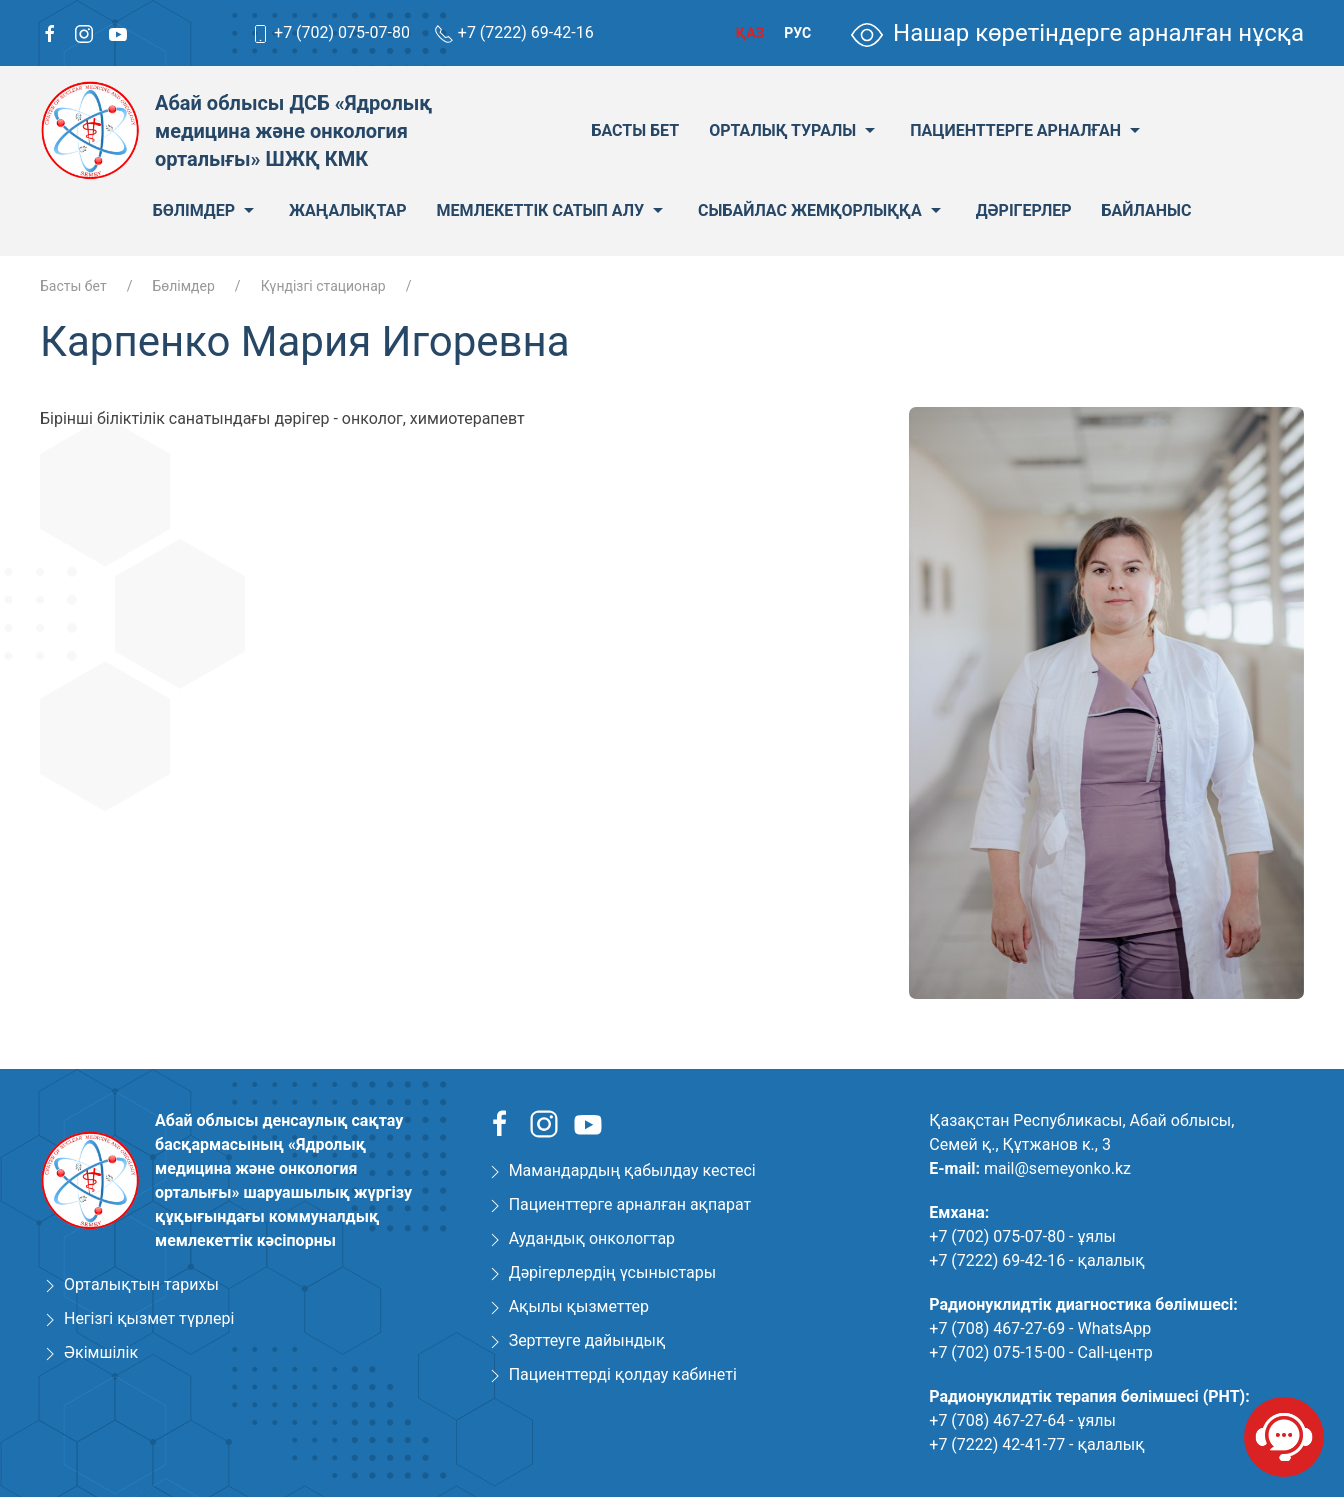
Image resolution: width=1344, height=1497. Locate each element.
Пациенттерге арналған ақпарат (630, 1204)
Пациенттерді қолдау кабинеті (623, 1374)
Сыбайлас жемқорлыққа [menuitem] (822, 211)
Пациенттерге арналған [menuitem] (1027, 131)
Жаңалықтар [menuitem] (347, 210)
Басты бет (73, 286)
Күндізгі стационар (323, 286)
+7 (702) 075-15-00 (997, 1352)
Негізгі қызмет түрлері (149, 1318)
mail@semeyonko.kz (1057, 1168)
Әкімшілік (101, 1352)
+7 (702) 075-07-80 (342, 32)
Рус (797, 33)
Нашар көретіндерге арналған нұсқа (1077, 33)
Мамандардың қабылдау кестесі (632, 1170)
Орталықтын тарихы (141, 1284)
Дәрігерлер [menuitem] (1024, 210)
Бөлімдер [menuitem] (206, 211)
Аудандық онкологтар (592, 1238)
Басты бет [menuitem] (635, 130)
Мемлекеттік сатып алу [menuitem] (553, 211)
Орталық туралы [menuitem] (794, 131)
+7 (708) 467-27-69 (997, 1328)
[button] (1286, 425)
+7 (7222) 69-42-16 (526, 32)
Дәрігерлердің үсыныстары (612, 1272)
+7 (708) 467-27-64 (997, 1420)
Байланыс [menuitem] (1147, 210)
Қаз (750, 33)
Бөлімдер (183, 286)
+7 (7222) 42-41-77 (997, 1444)
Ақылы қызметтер (579, 1306)
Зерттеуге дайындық (587, 1340)
